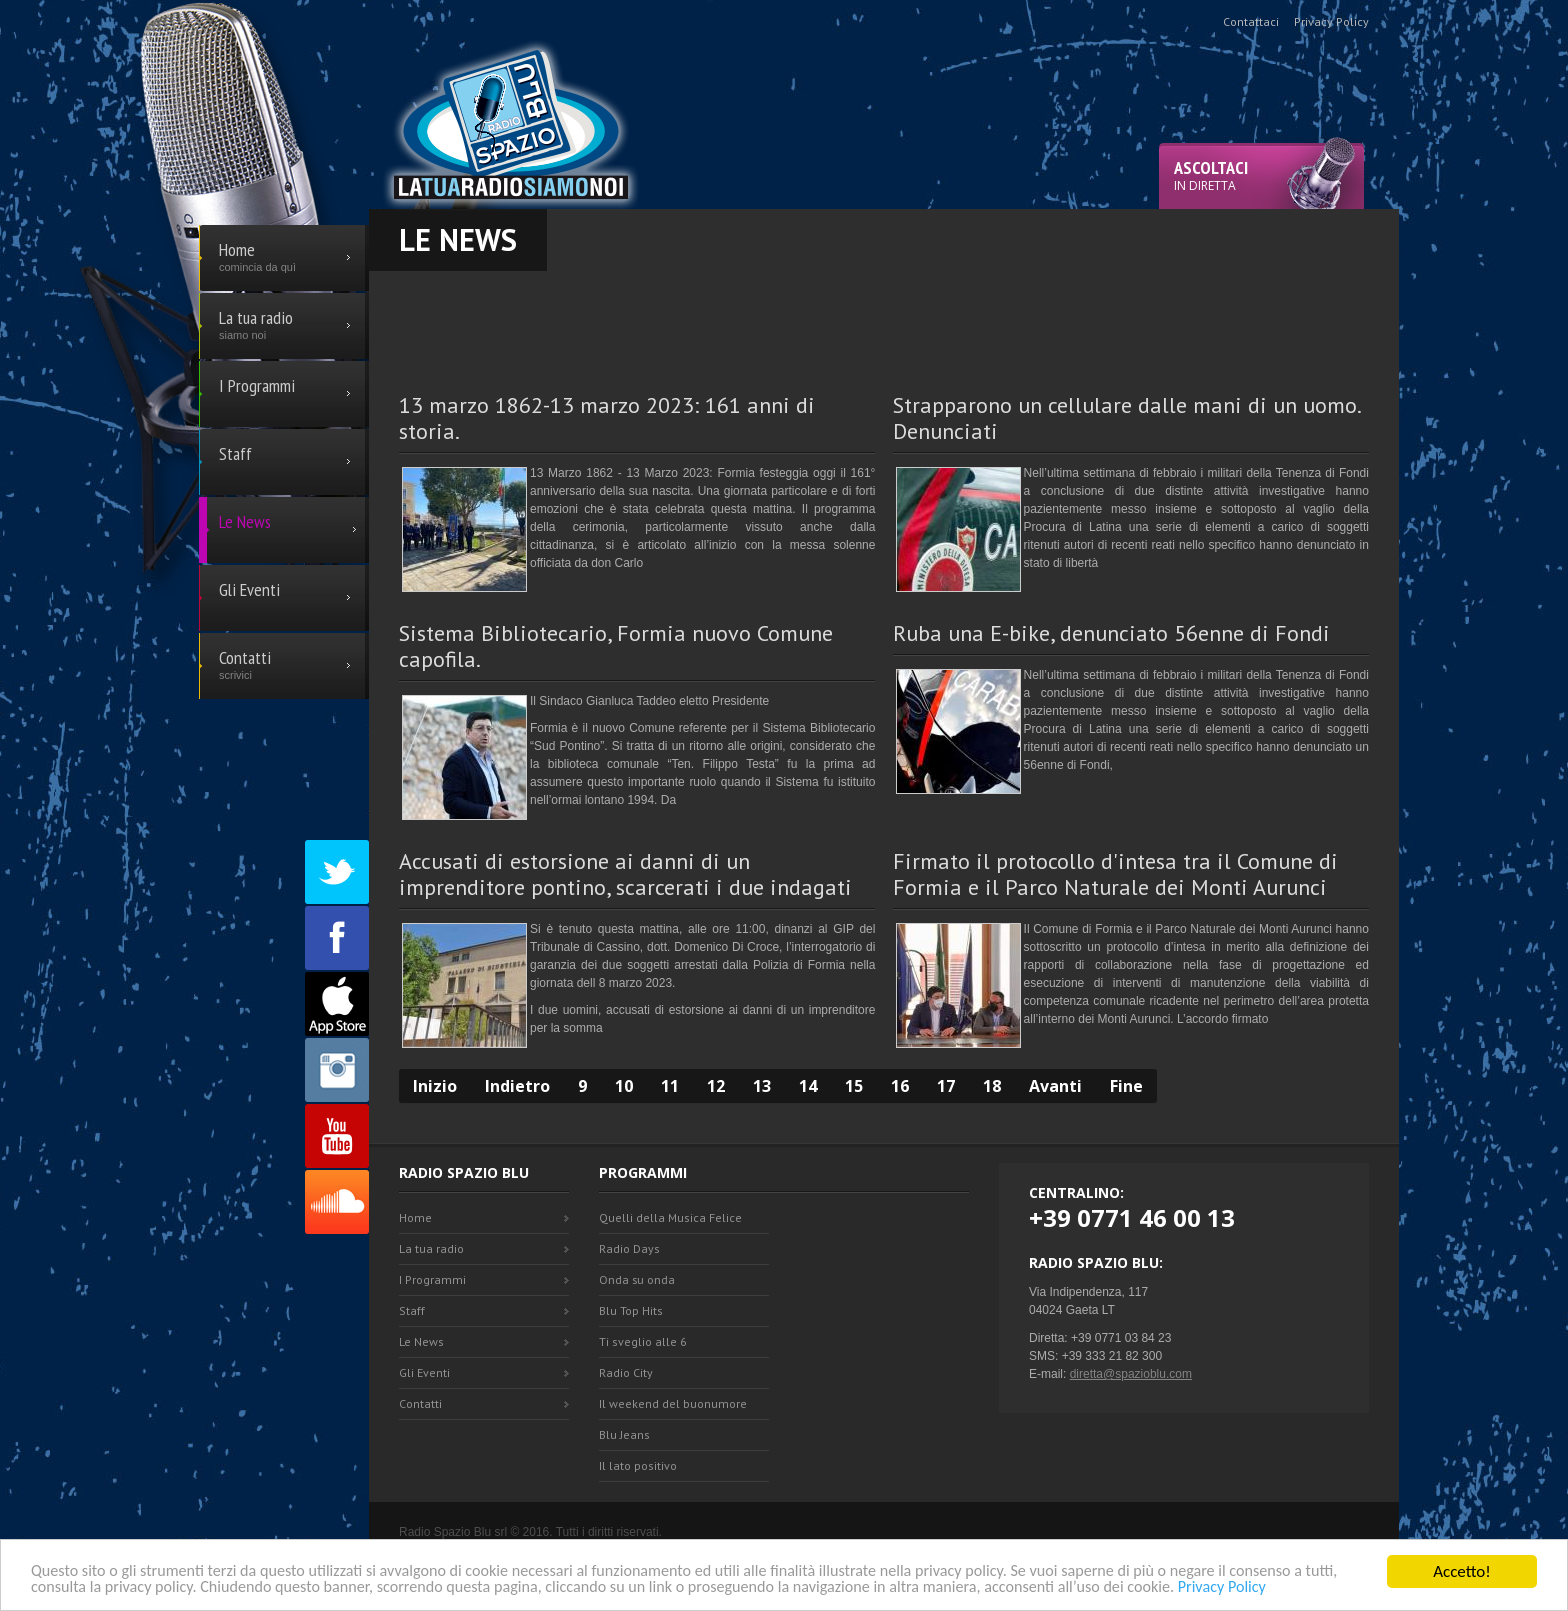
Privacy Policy (1323, 1587)
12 (716, 1086)
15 (854, 1086)
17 (946, 1086)
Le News (421, 1341)
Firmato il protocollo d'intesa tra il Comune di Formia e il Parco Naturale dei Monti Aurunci (1115, 874)
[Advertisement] (884, 316)
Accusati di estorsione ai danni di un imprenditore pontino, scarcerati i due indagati (625, 874)
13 (762, 1086)
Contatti (420, 1403)
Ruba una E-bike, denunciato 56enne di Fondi (1111, 633)
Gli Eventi (424, 1372)
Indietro (517, 1086)
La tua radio (431, 1248)
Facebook (337, 938)
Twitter (337, 872)
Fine (1126, 1086)
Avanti (1055, 1086)
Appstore (337, 1004)
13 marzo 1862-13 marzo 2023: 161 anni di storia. (607, 418)
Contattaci (1251, 21)
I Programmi (432, 1279)
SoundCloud (337, 1202)
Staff (412, 1310)
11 (670, 1086)
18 (992, 1086)
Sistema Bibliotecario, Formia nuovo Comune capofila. (616, 646)
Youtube (337, 1136)
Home (415, 1217)
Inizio (435, 1086)
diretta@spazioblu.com (1131, 1374)
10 (624, 1086)
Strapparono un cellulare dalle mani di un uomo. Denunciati (1126, 418)
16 (900, 1086)
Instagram (337, 1070)
